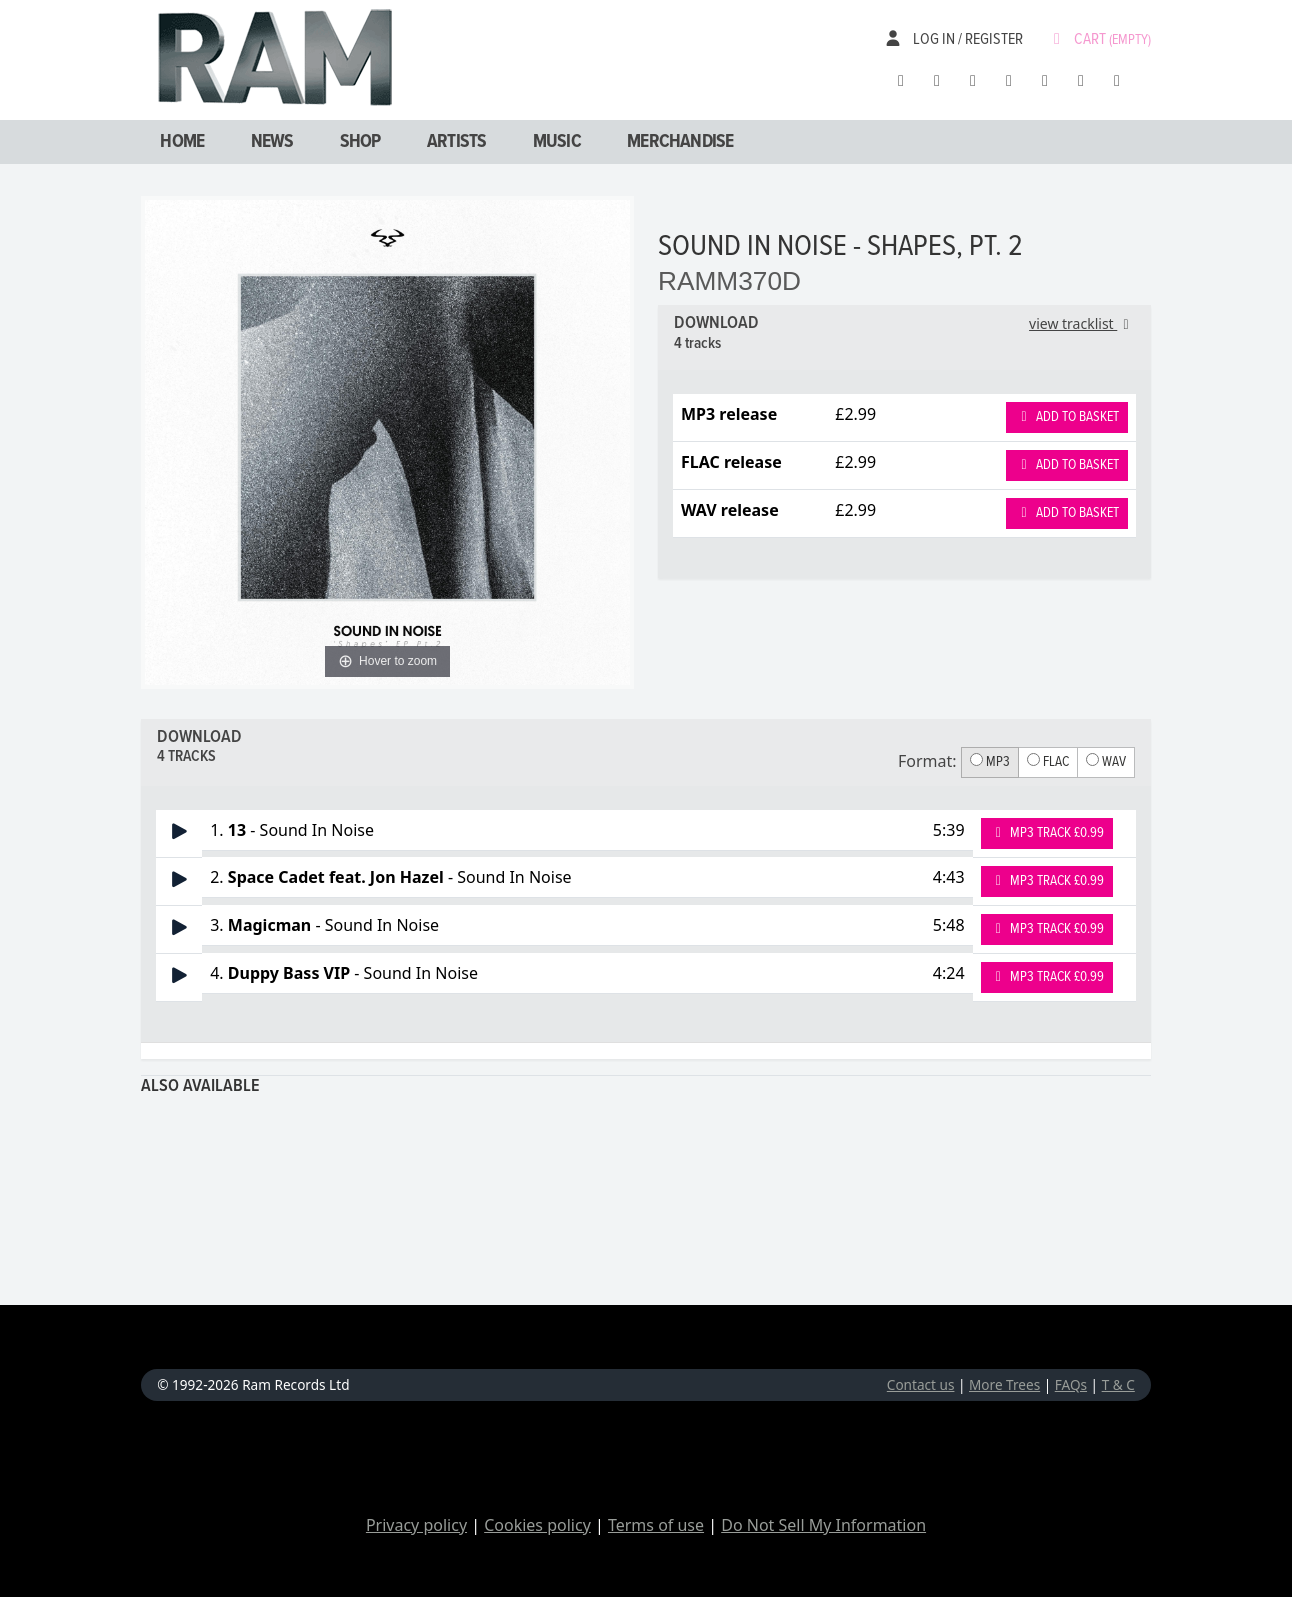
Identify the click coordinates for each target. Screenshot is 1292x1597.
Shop (360, 142)
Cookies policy (537, 1525)
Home (182, 142)
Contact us (921, 1384)
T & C (1118, 1384)
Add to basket (1067, 417)
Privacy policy (416, 1525)
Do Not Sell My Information (823, 1525)
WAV (1106, 762)
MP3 (990, 762)
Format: (927, 761)
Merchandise (680, 142)
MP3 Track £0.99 (1047, 833)
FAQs (1071, 1384)
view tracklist (1082, 323)
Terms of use (656, 1525)
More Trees (1004, 1384)
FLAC (1048, 762)
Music (557, 142)
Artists (456, 142)
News (272, 142)
